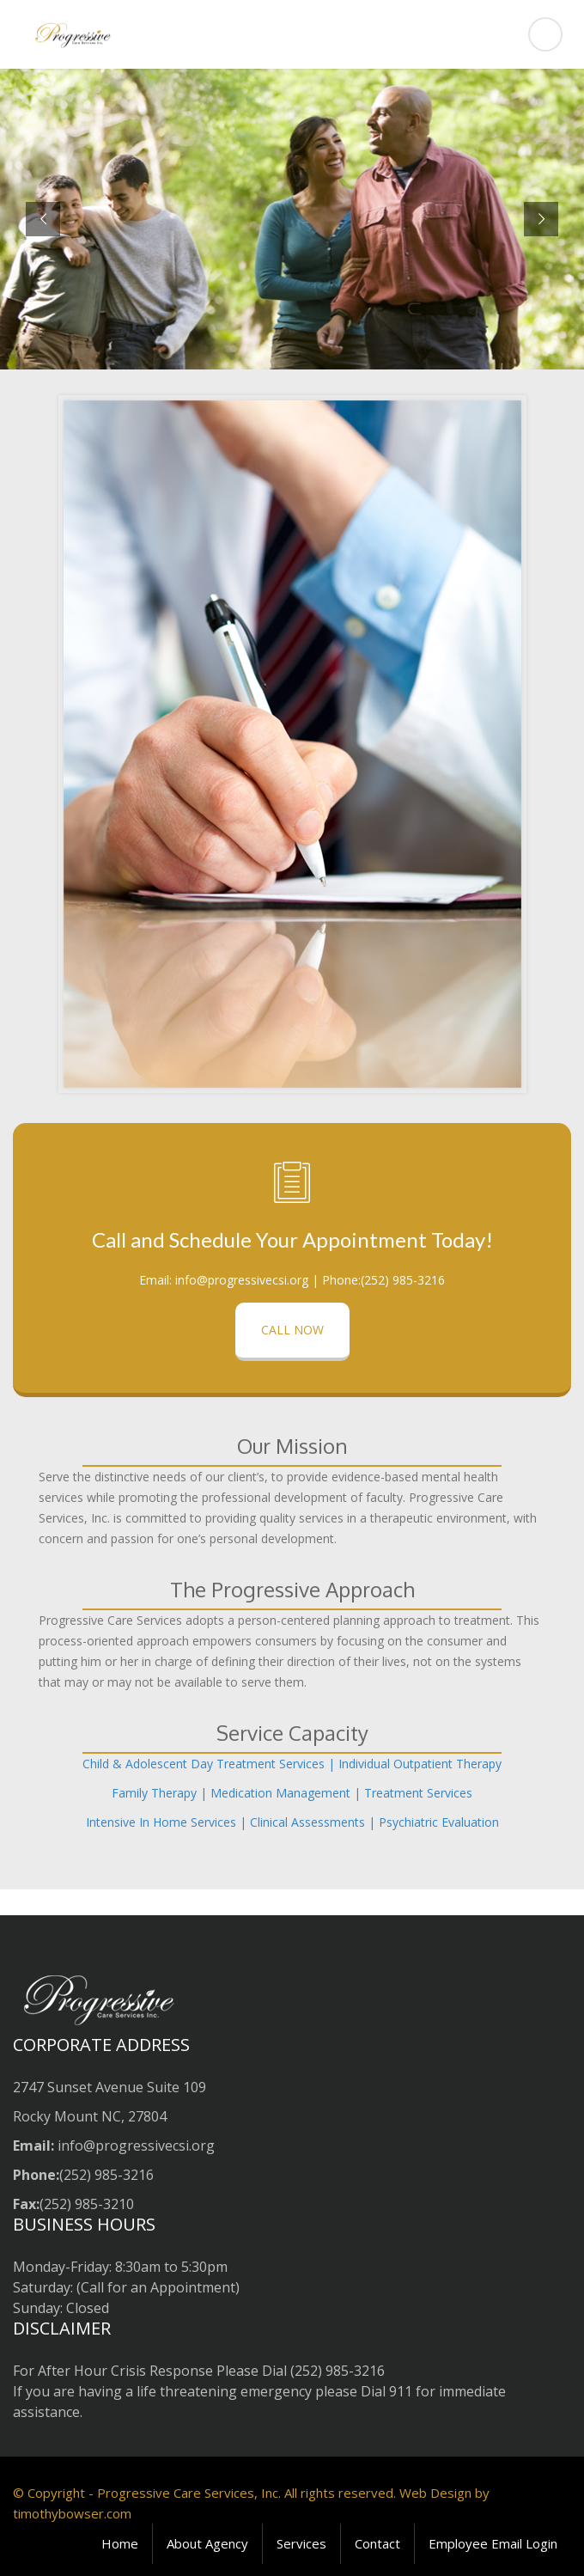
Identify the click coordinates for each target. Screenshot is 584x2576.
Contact (377, 2543)
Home (119, 2543)
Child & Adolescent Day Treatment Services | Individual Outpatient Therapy (292, 1763)
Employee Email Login (493, 2543)
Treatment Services (418, 1793)
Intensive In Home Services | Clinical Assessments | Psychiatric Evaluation (292, 1822)
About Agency (207, 2543)
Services (301, 2543)
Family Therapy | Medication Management (231, 1793)
